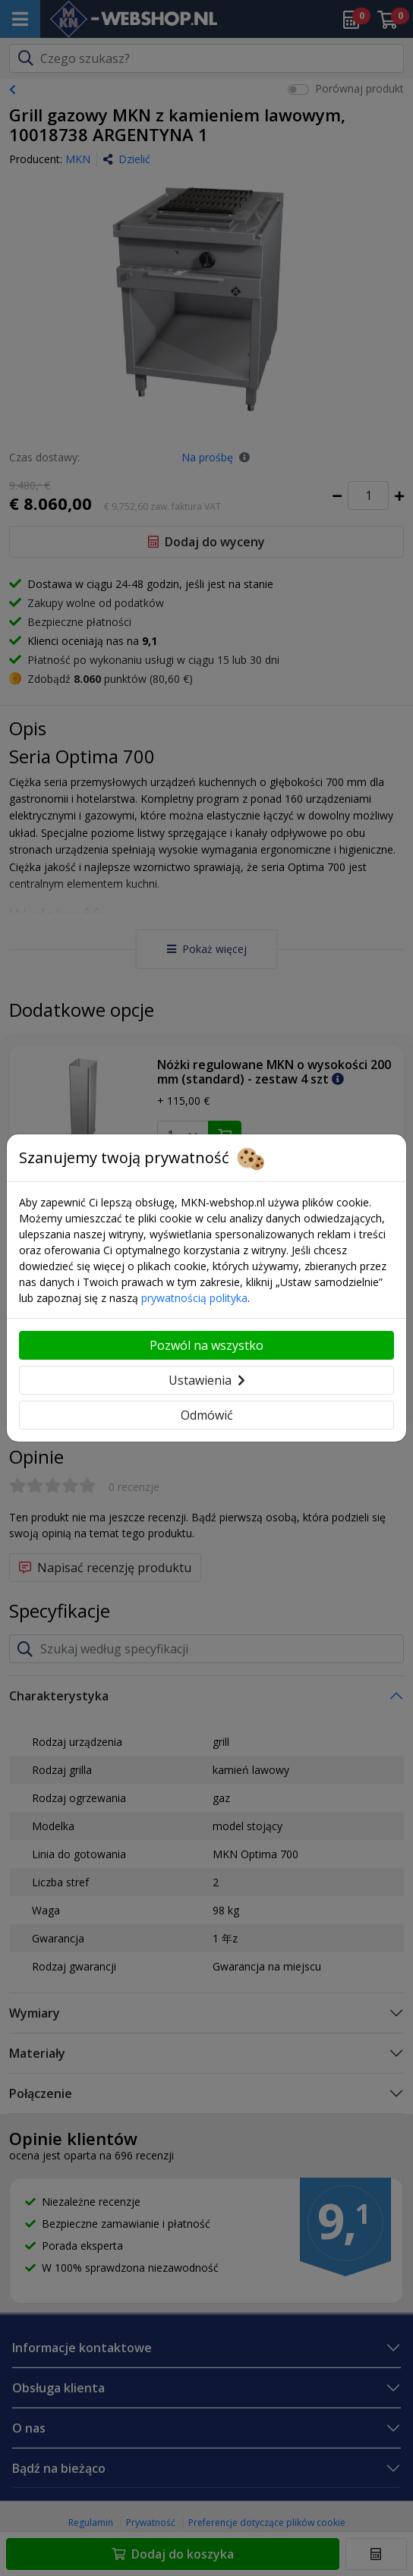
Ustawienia (207, 1380)
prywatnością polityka (194, 1298)
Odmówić (207, 1415)
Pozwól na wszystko (206, 1345)
